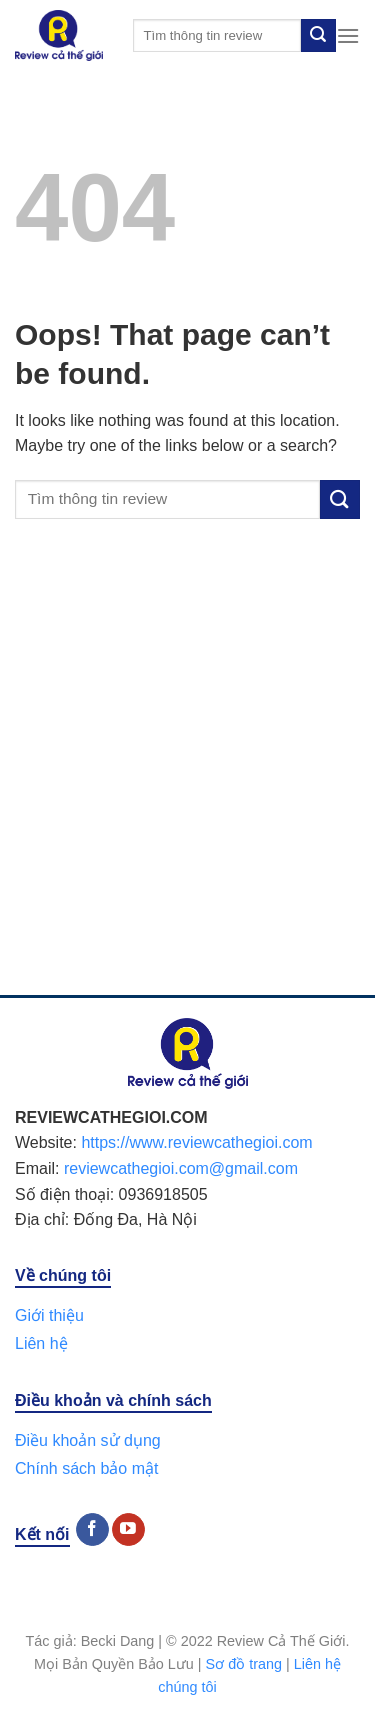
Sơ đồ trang (244, 1664)
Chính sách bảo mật (86, 1468)
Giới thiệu (49, 1315)
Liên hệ (41, 1343)
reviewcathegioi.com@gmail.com (181, 1168)
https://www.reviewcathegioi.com (196, 1142)
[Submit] (318, 36)
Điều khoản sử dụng (88, 1440)
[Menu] (348, 35)
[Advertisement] (187, 777)
